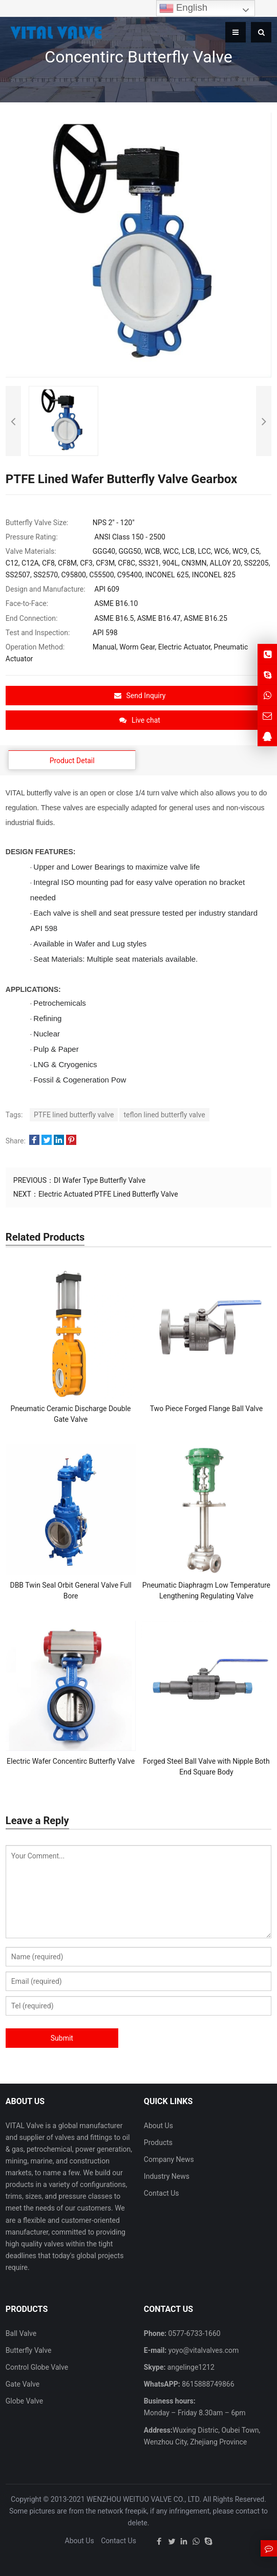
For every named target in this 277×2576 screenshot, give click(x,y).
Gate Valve (22, 2384)
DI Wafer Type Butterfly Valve (99, 1180)
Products (158, 2142)
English (183, 8)
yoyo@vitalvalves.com (202, 2350)
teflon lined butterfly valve (164, 1115)
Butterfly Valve (29, 2350)
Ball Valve (21, 2333)
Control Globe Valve (37, 2367)
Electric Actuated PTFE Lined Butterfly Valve (108, 1194)
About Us (158, 2126)
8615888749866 (207, 2384)
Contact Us (161, 2193)
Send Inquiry (140, 695)
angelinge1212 (189, 2367)
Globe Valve (24, 2401)
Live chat (139, 720)
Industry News (166, 2176)
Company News (169, 2159)
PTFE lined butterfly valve (74, 1115)
